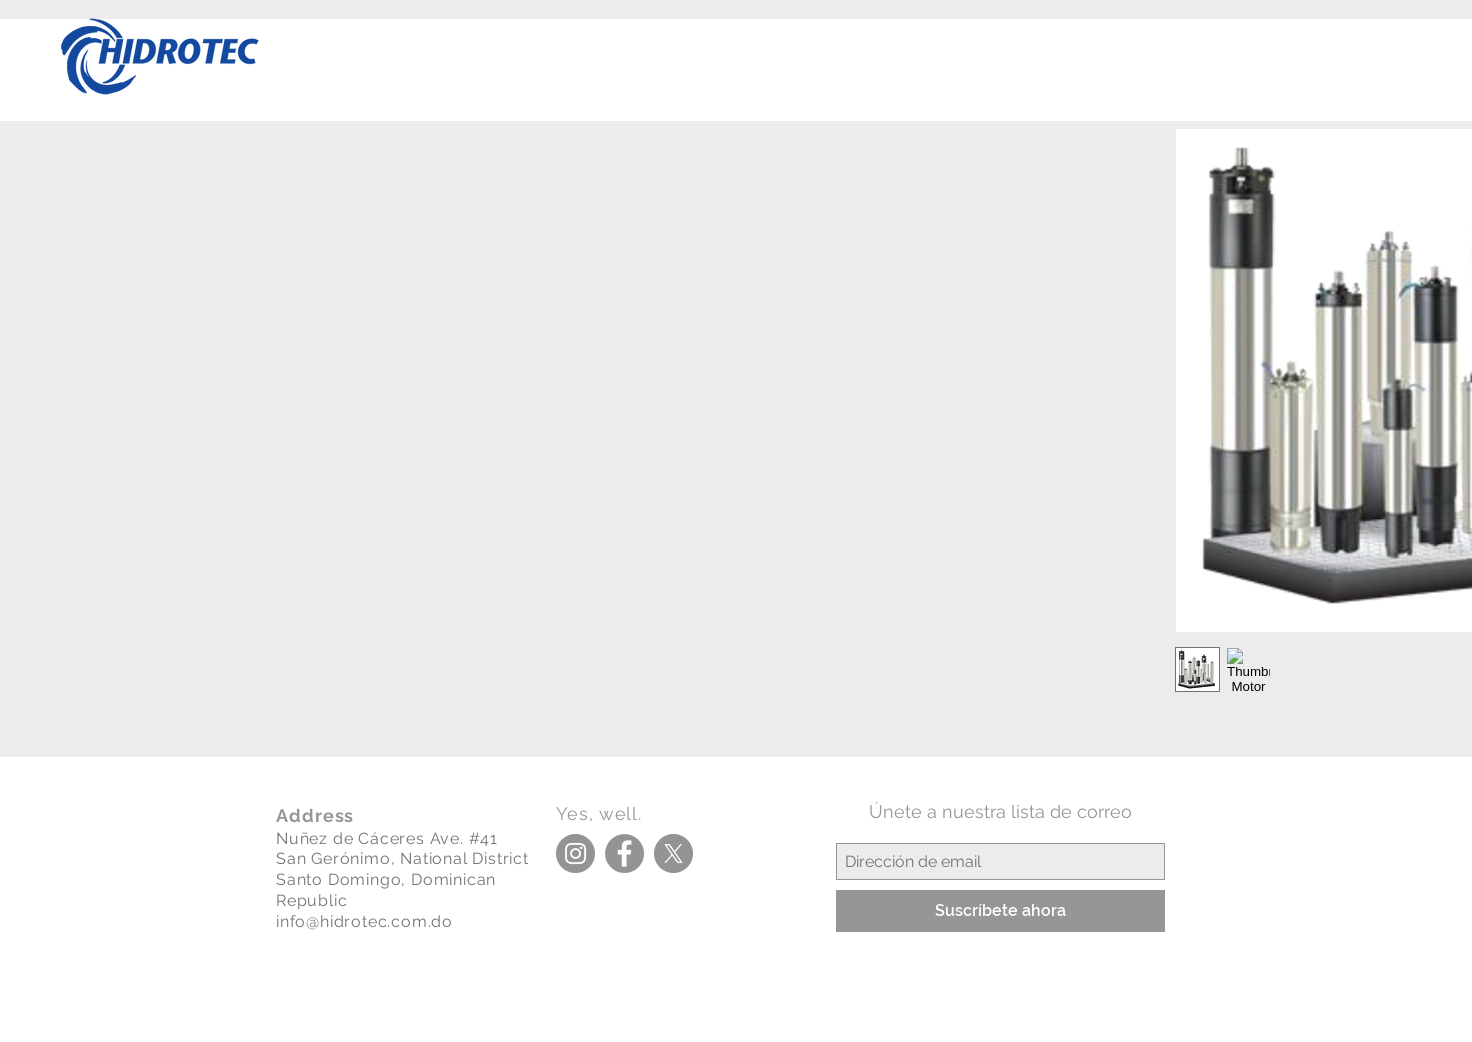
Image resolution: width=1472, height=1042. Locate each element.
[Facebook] (624, 853)
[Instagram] (575, 853)
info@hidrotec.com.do (364, 921)
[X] (673, 853)
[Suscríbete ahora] (1000, 911)
